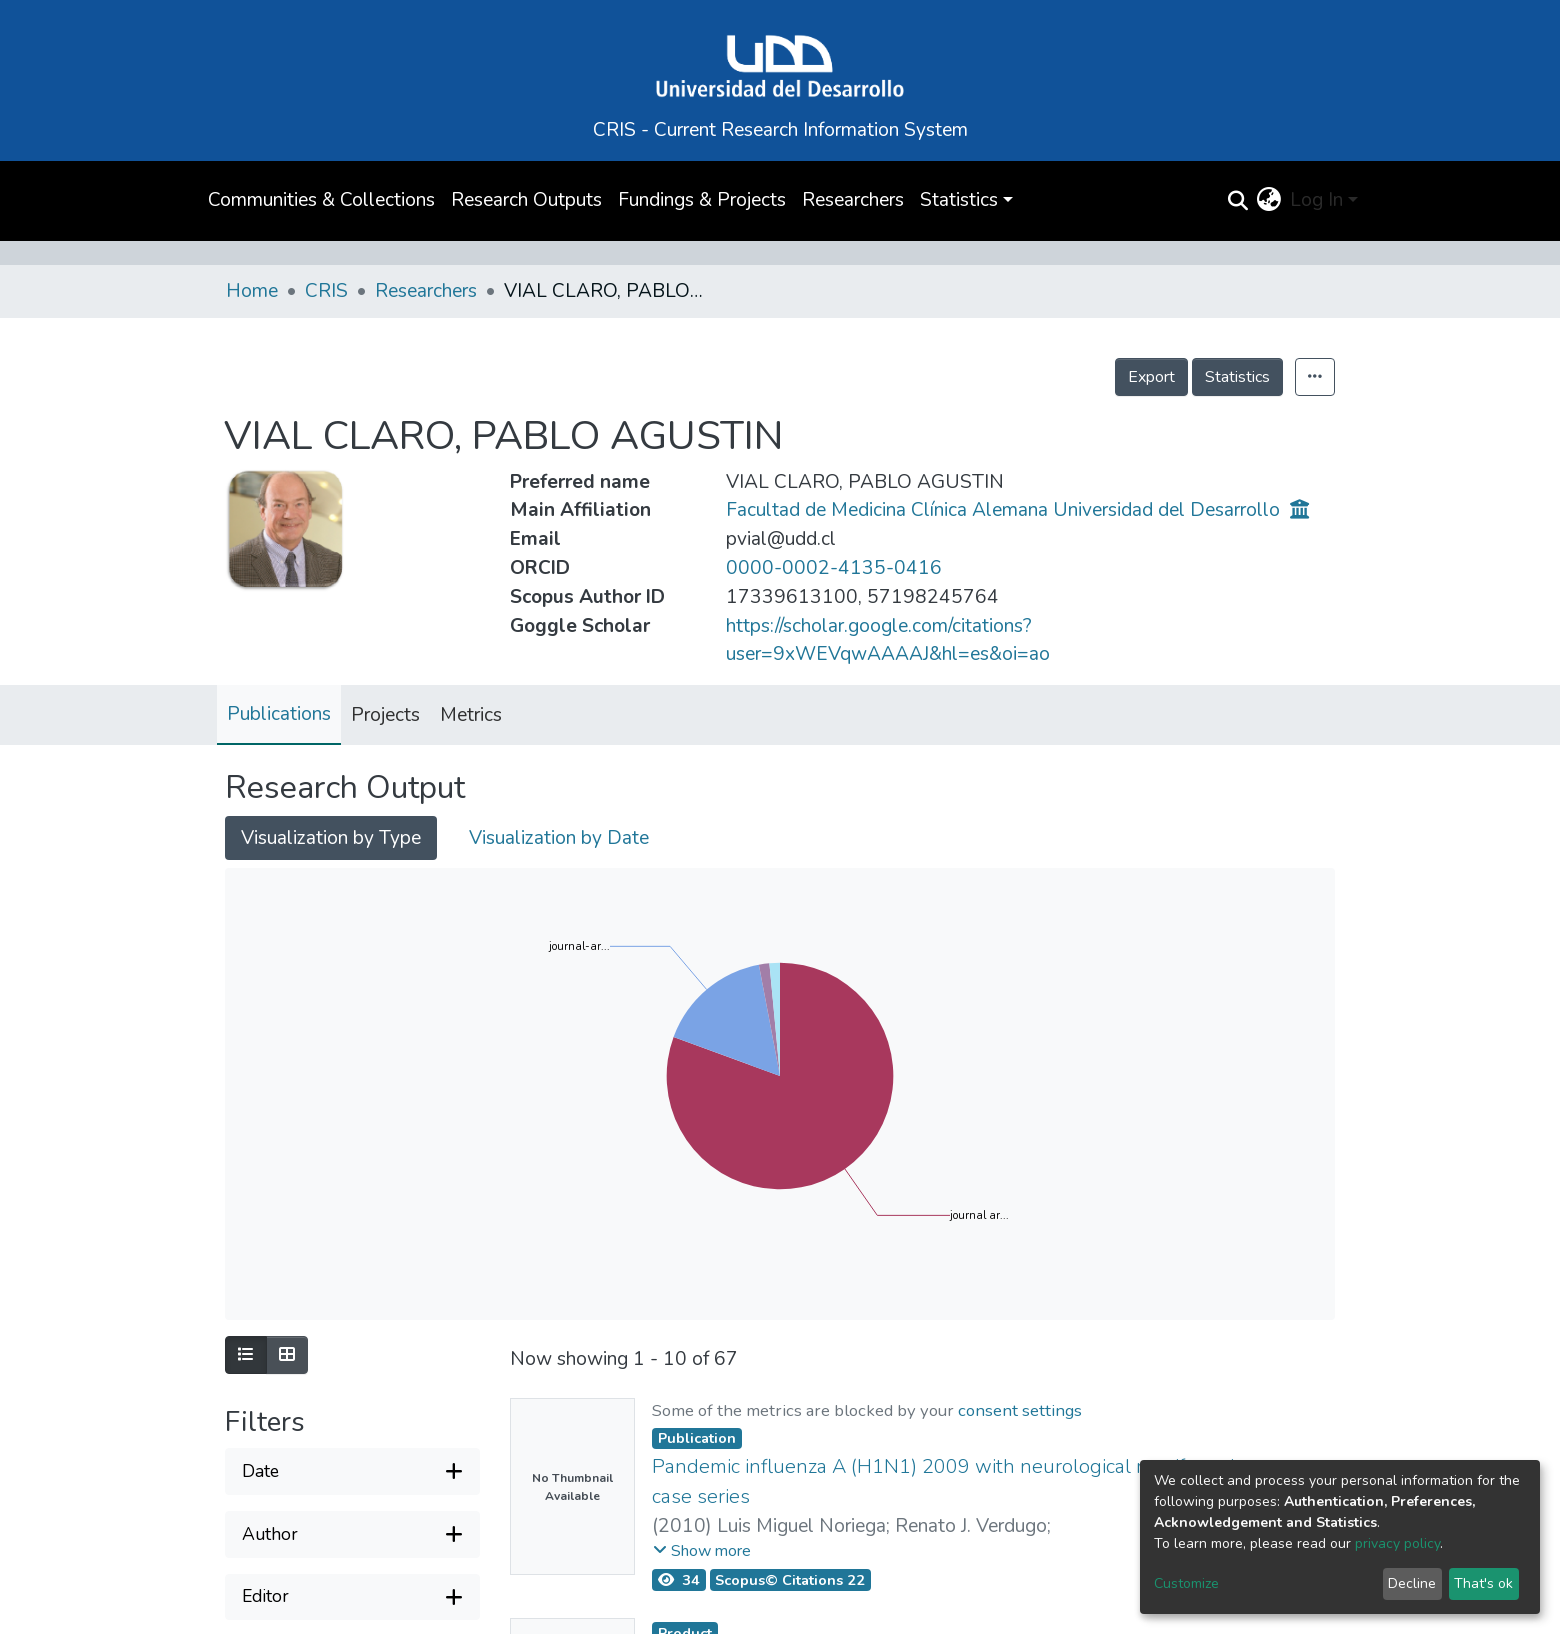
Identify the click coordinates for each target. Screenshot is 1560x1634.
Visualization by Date (559, 838)
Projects (385, 715)
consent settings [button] (1020, 1410)
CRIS (326, 291)
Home (252, 291)
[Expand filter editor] (352, 1597)
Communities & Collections (321, 200)
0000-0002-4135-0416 (834, 568)
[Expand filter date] (352, 1471)
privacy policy (1397, 1543)
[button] (1269, 200)
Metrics (471, 715)
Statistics (1237, 377)
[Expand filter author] (352, 1534)
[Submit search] (1237, 201)
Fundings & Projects (702, 200)
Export (1151, 377)
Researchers (853, 200)
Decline (1412, 1583)
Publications (279, 714)
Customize (1186, 1583)
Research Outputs (526, 200)
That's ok (1483, 1583)
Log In (1316, 200)
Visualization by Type (331, 838)
